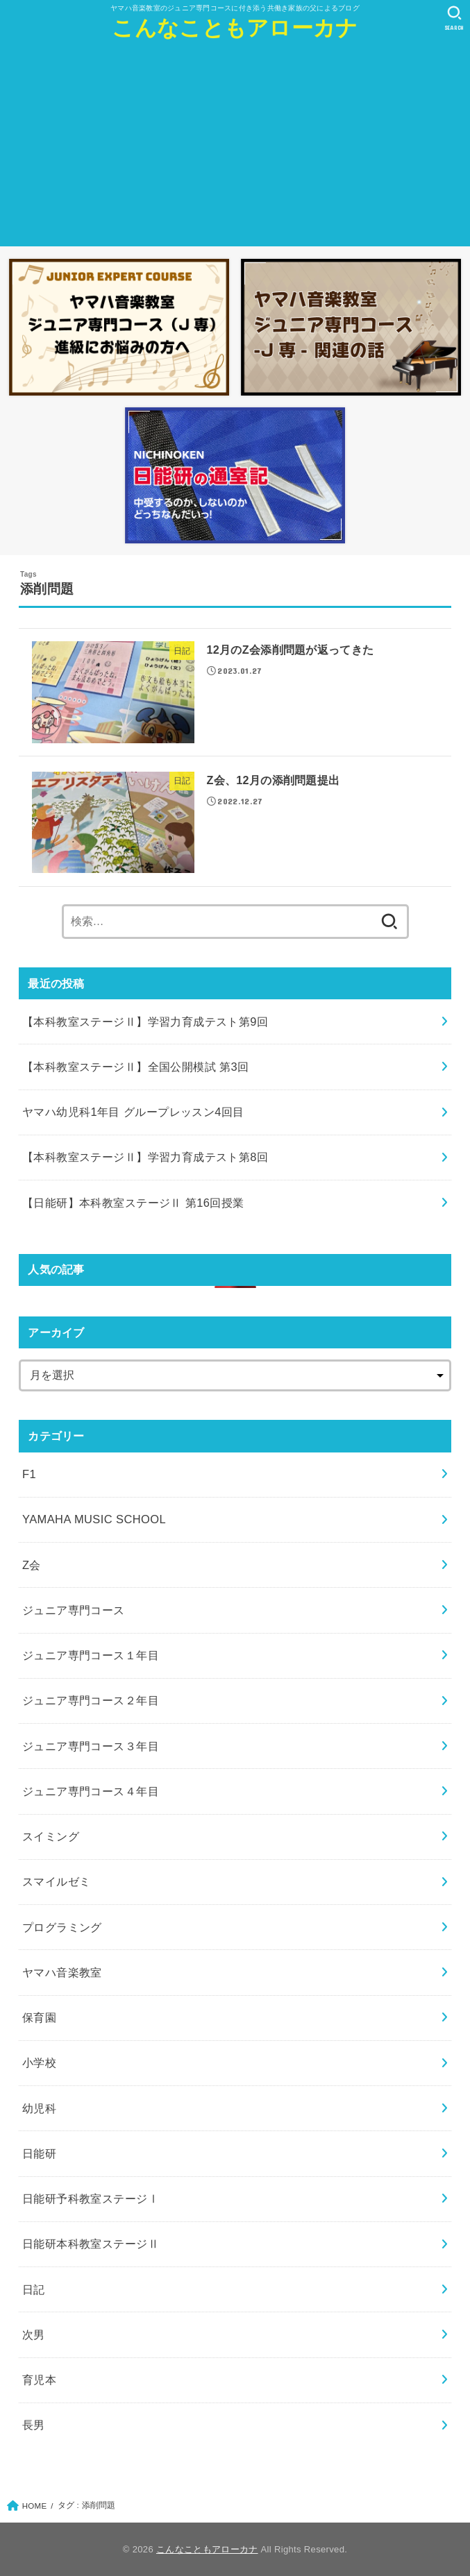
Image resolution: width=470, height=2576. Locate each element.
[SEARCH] (454, 18)
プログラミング (62, 1927)
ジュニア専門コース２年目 (90, 1700)
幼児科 (39, 2108)
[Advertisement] (235, 149)
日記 (33, 2289)
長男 (33, 2424)
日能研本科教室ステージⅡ (90, 2243)
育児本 (39, 2379)
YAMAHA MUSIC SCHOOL (94, 1519)
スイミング (50, 1836)
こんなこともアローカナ (235, 28)
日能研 (39, 2153)
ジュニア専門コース (73, 1610)
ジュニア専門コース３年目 (90, 1746)
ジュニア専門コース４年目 (90, 1791)
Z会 (31, 1565)
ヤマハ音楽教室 (62, 1972)
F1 (29, 1474)
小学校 (39, 2062)
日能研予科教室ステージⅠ (90, 2198)
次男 (33, 2334)
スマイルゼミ (56, 1881)
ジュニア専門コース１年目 (90, 1655)
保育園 (39, 2017)
